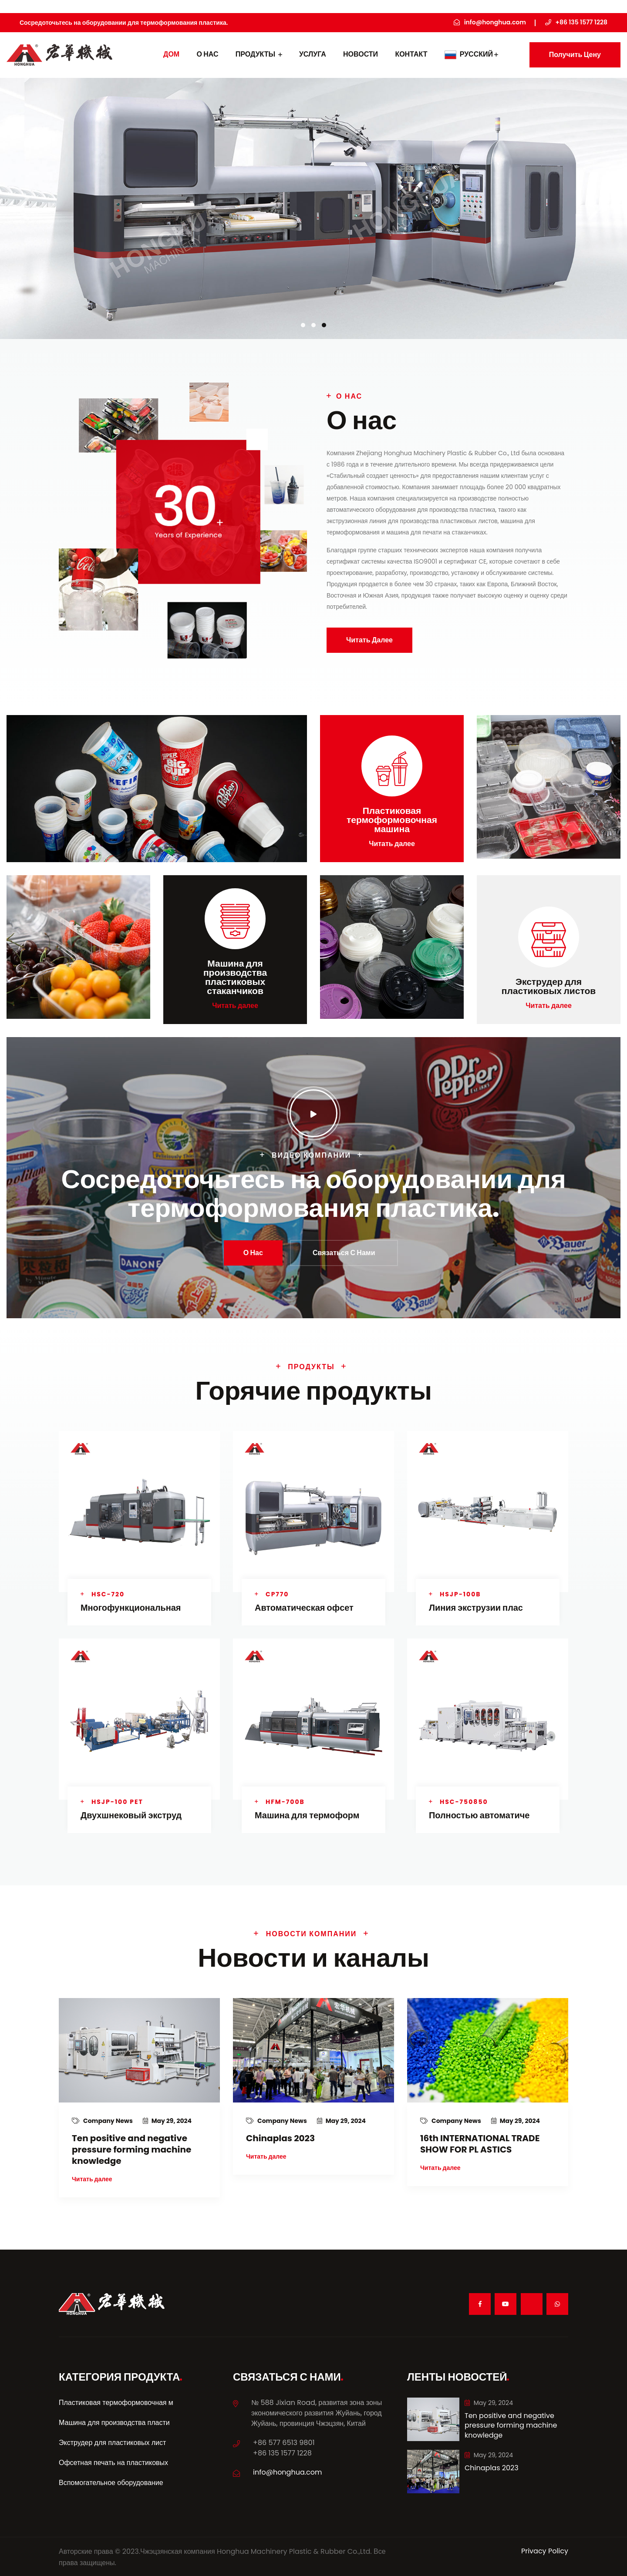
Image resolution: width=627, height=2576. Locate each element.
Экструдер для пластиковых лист (112, 2441)
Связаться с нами (344, 1252)
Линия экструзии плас (476, 1607)
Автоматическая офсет (304, 1607)
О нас (207, 54)
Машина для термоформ (307, 1814)
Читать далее (369, 640)
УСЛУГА (312, 54)
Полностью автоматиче (479, 1814)
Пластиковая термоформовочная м (116, 2401)
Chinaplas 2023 (280, 2137)
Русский (471, 54)
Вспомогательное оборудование (111, 2481)
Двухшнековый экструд (131, 1814)
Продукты (259, 54)
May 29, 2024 (167, 2119)
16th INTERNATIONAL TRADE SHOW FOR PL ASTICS (479, 2142)
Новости (360, 54)
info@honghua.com (287, 2471)
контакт (411, 54)
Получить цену (575, 55)
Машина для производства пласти (114, 2421)
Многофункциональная (131, 1607)
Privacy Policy (544, 2550)
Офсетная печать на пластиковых (113, 2461)
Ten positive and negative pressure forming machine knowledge (131, 2148)
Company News (103, 2119)
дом (171, 54)
